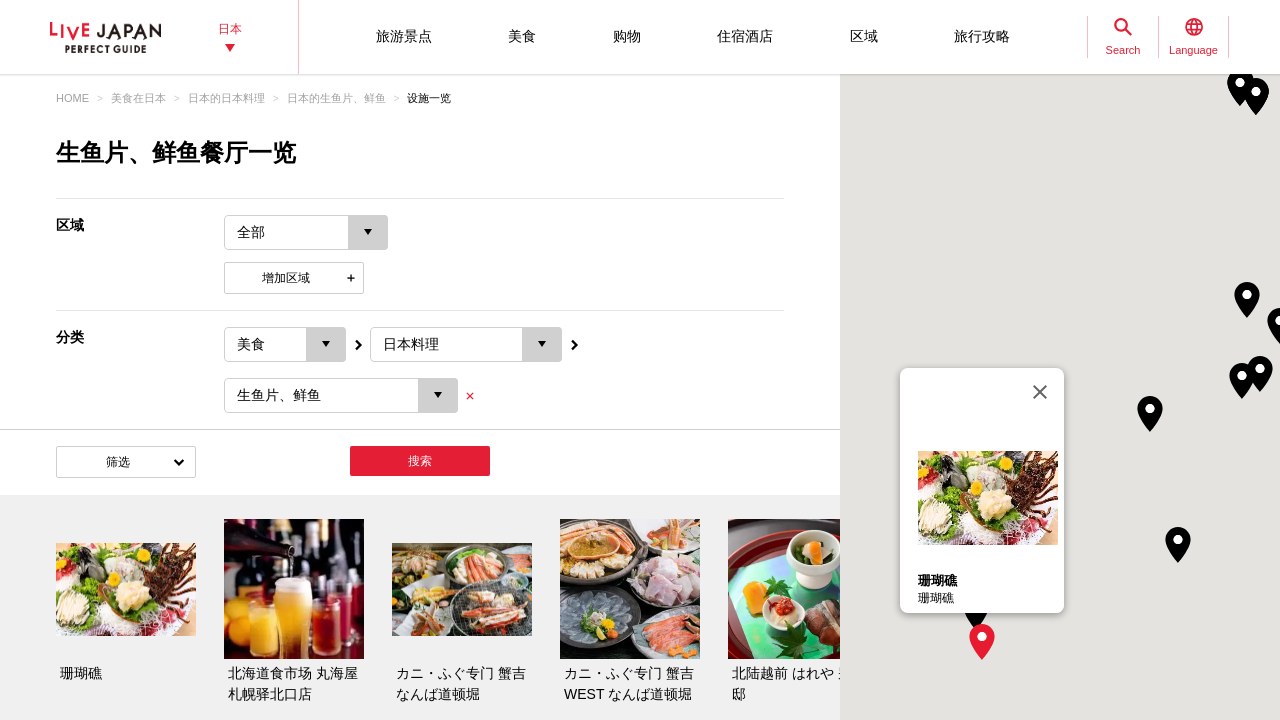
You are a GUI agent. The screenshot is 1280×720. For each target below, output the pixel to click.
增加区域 (286, 278)
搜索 (420, 461)
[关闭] (1040, 392)
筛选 (118, 462)
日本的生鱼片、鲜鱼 (336, 98)
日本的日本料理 (226, 98)
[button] (982, 642)
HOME (72, 98)
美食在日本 (138, 98)
